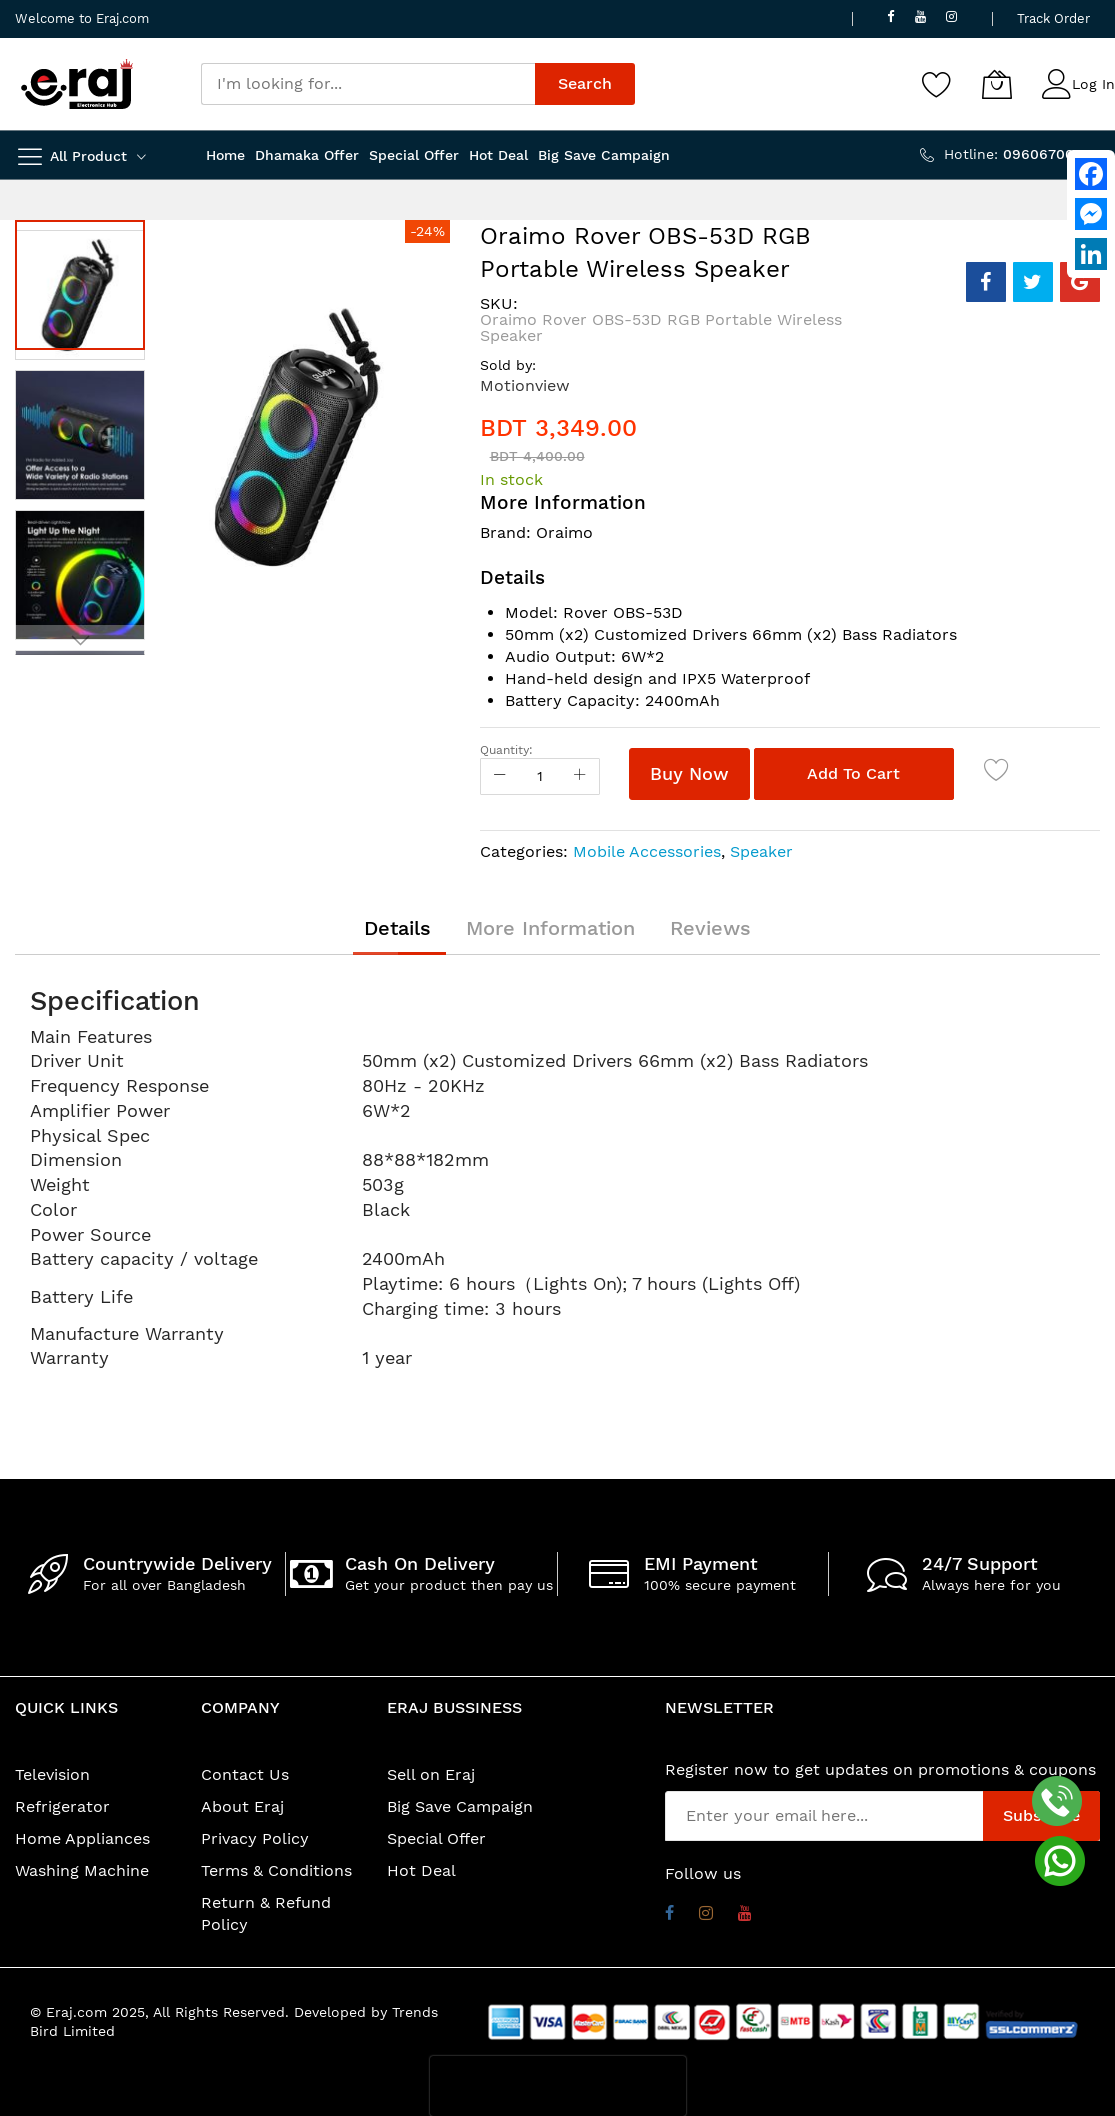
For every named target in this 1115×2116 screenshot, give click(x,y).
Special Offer (436, 1838)
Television (52, 1774)
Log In (1093, 84)
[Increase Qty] (580, 776)
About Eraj (242, 1806)
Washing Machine (82, 1870)
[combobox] (368, 84)
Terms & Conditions (276, 1870)
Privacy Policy (255, 1838)
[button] (85, 430)
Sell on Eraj (431, 1774)
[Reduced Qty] (500, 776)
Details (397, 928)
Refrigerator (62, 1806)
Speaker (761, 851)
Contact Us (245, 1774)
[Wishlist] (937, 84)
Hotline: (1022, 154)
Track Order (1053, 18)
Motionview (525, 385)
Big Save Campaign (460, 1806)
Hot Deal (421, 1870)
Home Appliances (82, 1838)
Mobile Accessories (647, 851)
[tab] (397, 928)
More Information (550, 928)
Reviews (710, 928)
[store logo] (77, 84)
